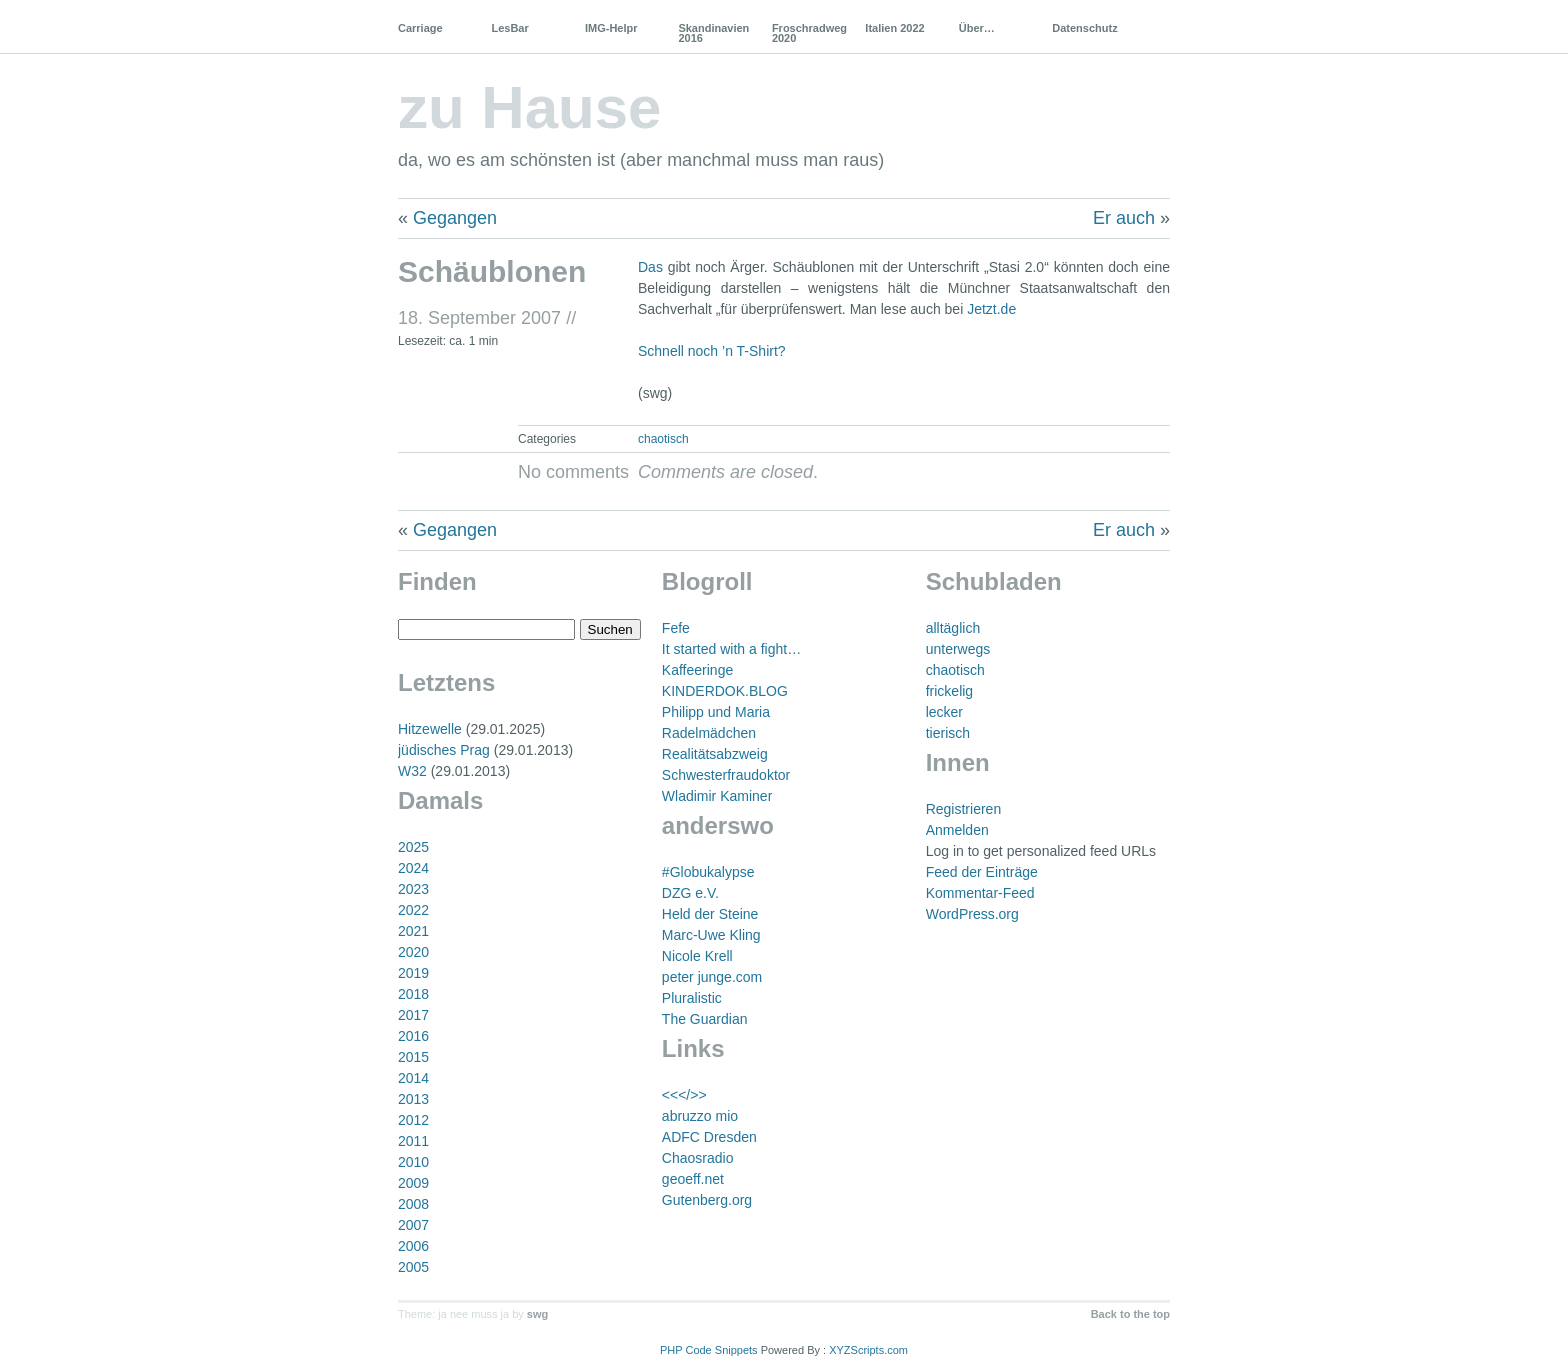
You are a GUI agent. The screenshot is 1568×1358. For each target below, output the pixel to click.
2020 (413, 952)
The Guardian (705, 1019)
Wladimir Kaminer (717, 796)
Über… (977, 28)
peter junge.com (712, 977)
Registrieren (963, 809)
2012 (413, 1120)
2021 (413, 931)
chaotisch (663, 439)
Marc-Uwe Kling (711, 935)
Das (650, 267)
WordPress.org (972, 914)
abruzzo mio (700, 1116)
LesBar (509, 28)
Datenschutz (1084, 28)
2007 (413, 1225)
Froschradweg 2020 (809, 33)
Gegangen (455, 218)
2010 (413, 1162)
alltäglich (953, 628)
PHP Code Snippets (709, 1350)
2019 (413, 973)
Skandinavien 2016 (713, 33)
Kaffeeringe (697, 670)
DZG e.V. (690, 893)
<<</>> (684, 1095)
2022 (413, 910)
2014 (413, 1078)
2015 (413, 1057)
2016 (413, 1036)
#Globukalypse (708, 872)
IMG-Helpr (611, 28)
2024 (413, 868)
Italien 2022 (894, 28)
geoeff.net (693, 1179)
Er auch (1124, 218)
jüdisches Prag (444, 750)
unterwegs (958, 649)
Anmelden (957, 830)
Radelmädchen (709, 733)
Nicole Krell (697, 956)
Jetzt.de (991, 309)
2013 (413, 1099)
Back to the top (1130, 1314)
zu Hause (529, 107)
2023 (413, 889)
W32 (412, 771)
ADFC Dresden (709, 1137)
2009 (413, 1183)
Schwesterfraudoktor (726, 775)
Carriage (420, 28)
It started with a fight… (731, 649)
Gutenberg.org (707, 1200)
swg (537, 1314)
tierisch (948, 733)
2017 (413, 1015)
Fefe (676, 628)
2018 (413, 994)
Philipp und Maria (716, 712)
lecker (944, 712)
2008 (413, 1204)
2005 (413, 1267)
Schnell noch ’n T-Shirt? (712, 351)
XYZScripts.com (868, 1350)
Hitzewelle (430, 729)
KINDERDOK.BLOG (725, 691)
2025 (413, 847)
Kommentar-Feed (980, 893)
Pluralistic (692, 998)
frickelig (949, 691)
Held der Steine (710, 914)
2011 (413, 1141)
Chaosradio (698, 1158)
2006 (413, 1246)
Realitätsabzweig (715, 754)
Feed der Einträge (982, 872)
